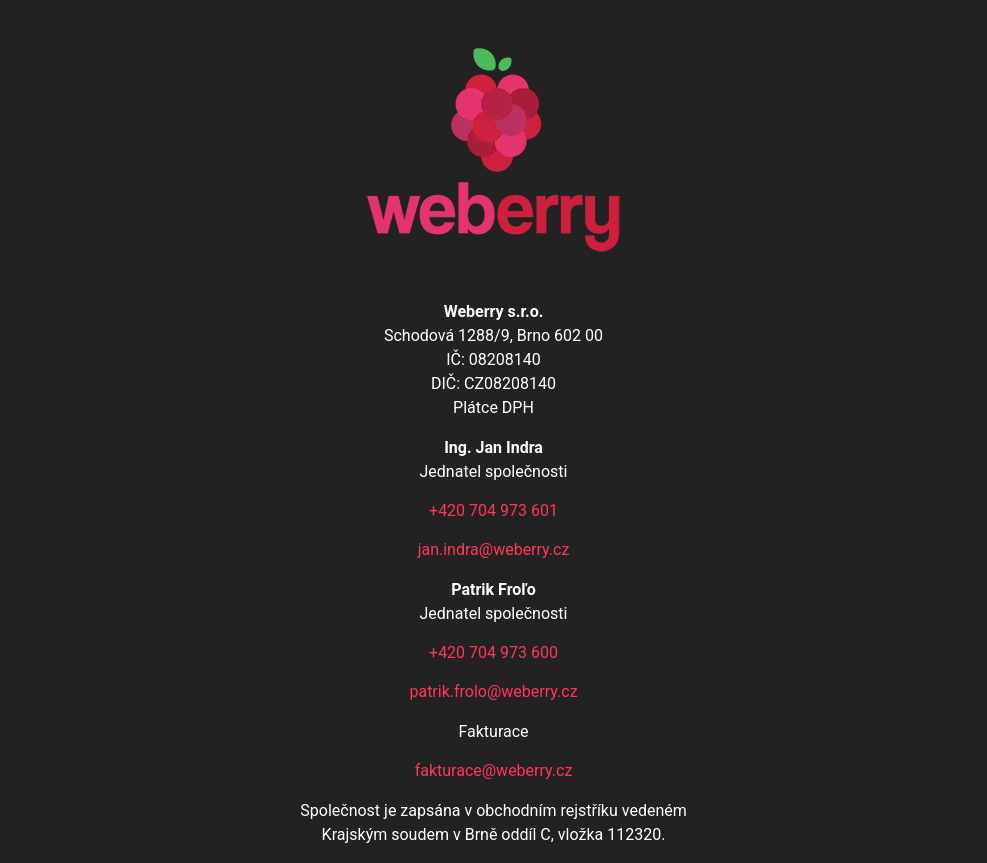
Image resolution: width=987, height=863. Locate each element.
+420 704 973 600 (493, 652)
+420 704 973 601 (493, 510)
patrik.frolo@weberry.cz (493, 691)
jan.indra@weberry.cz (494, 549)
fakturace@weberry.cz (494, 770)
